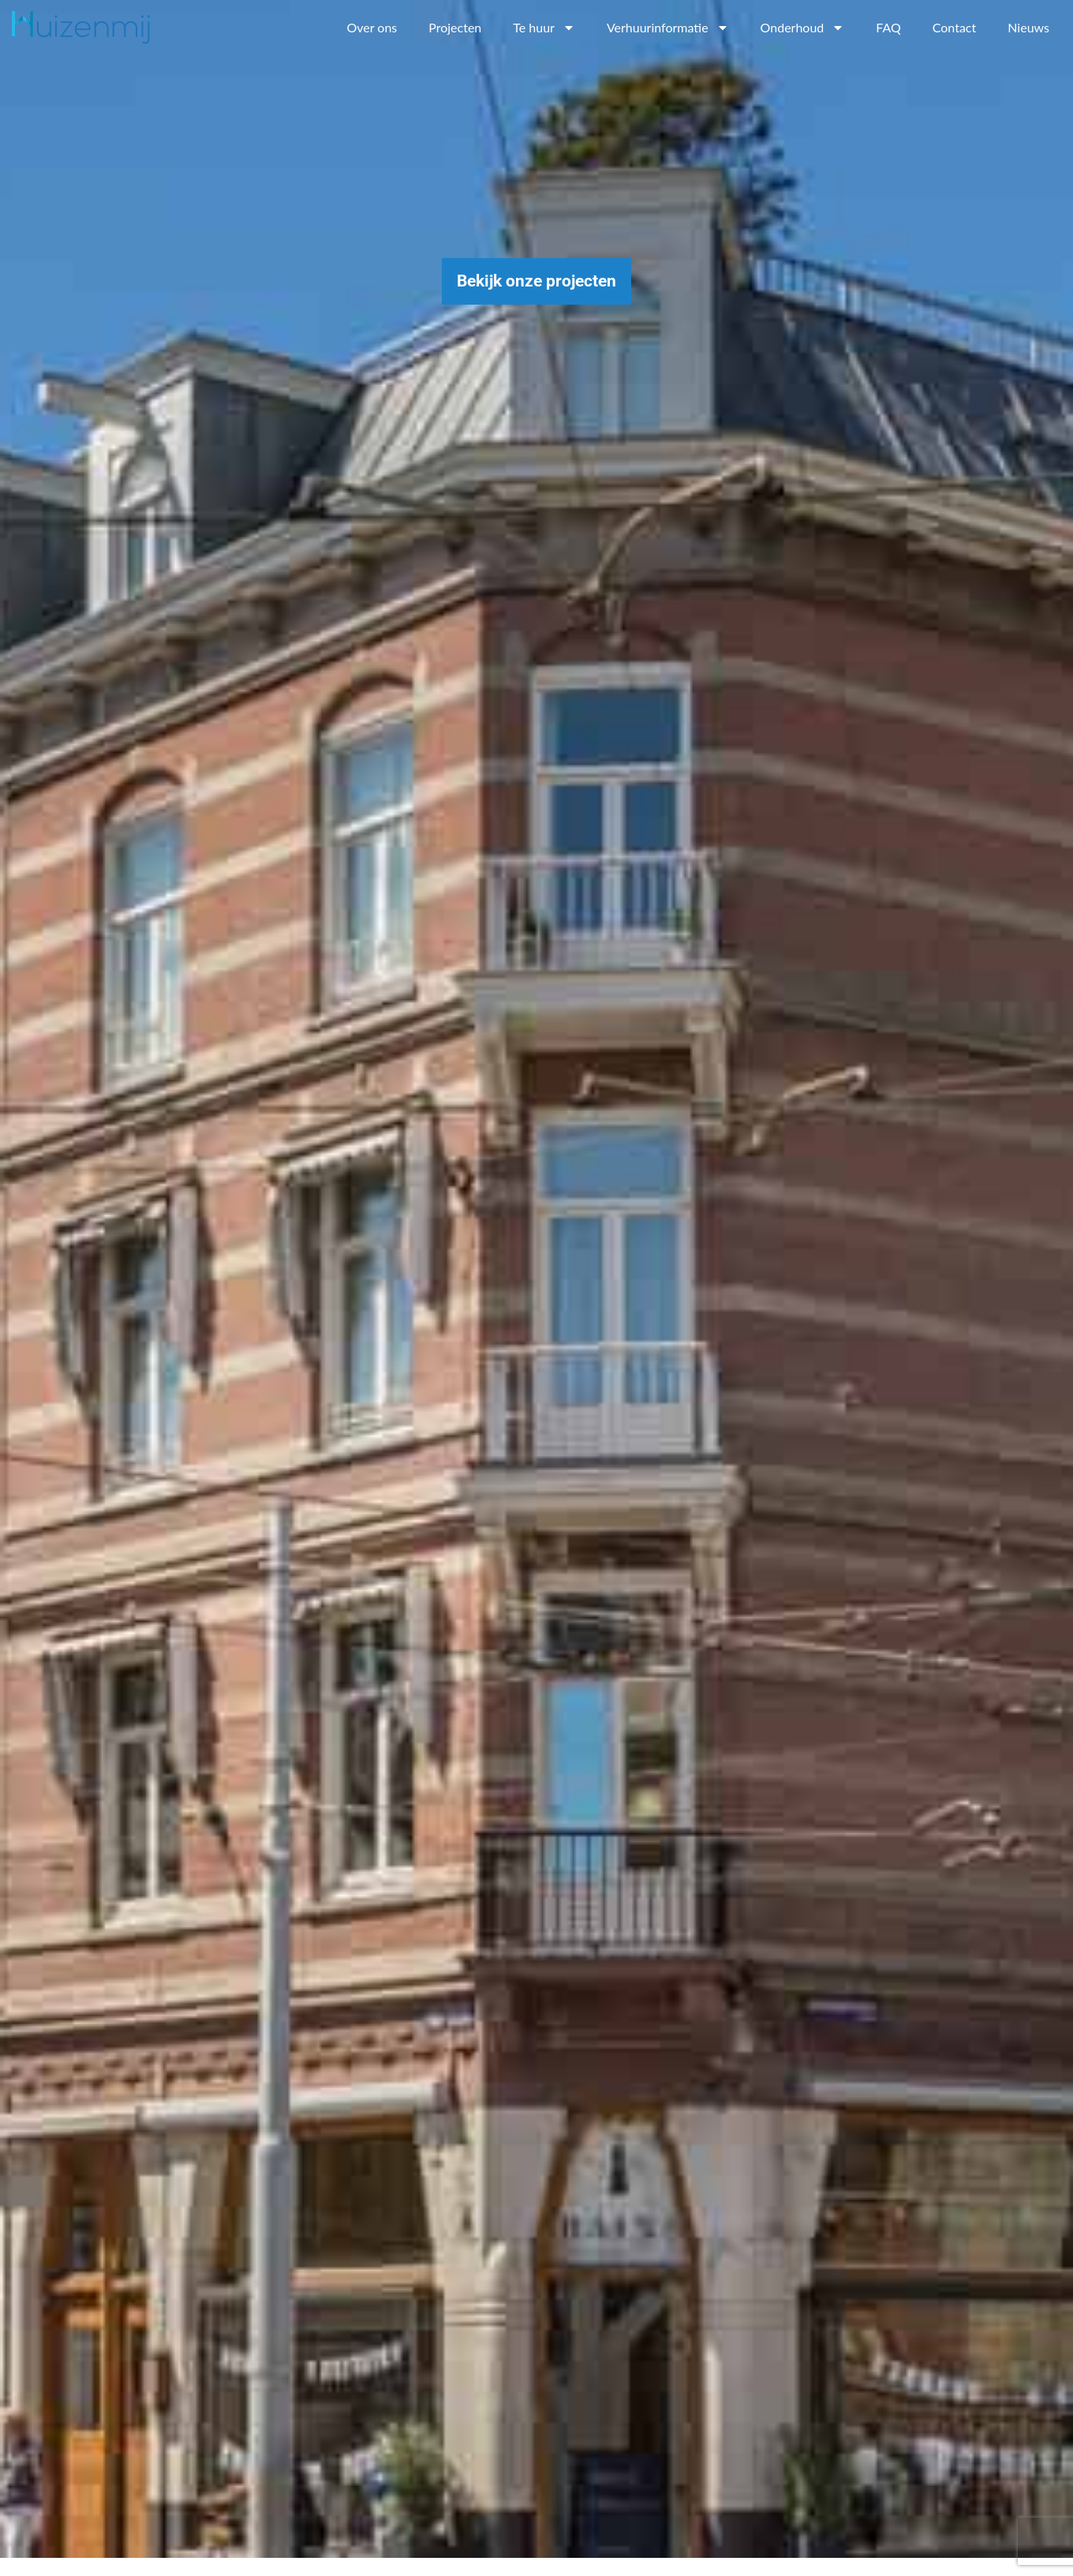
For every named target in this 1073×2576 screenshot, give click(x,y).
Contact (954, 27)
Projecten (454, 27)
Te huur (544, 27)
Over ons (371, 27)
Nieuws (1028, 27)
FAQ (888, 27)
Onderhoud (803, 27)
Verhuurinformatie (668, 27)
